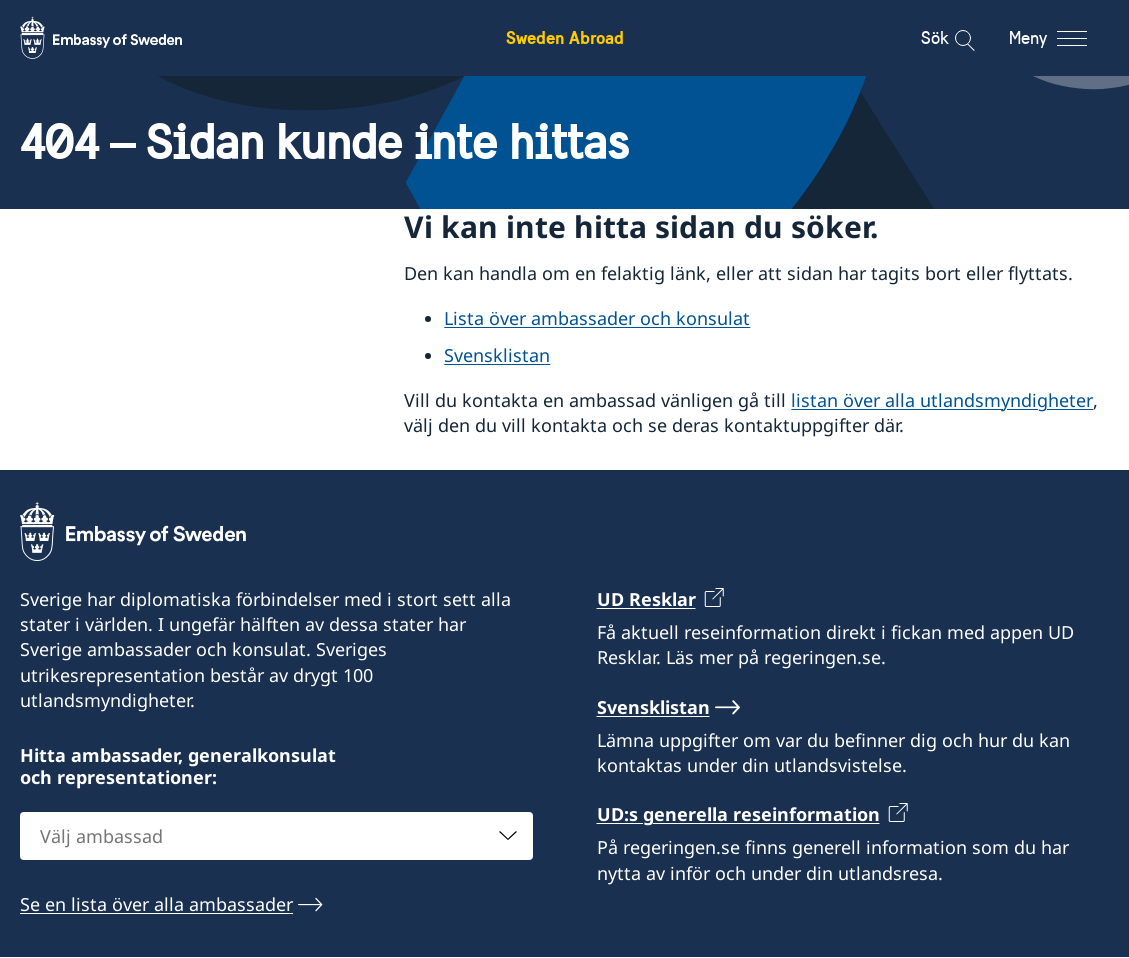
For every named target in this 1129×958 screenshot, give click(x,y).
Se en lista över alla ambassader (156, 905)
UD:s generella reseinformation (738, 815)
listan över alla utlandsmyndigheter (942, 400)
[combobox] (276, 837)
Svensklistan (497, 355)
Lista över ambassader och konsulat (597, 319)
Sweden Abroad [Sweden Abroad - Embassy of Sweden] (565, 37)
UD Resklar (646, 599)
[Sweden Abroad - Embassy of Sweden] (120, 38)
